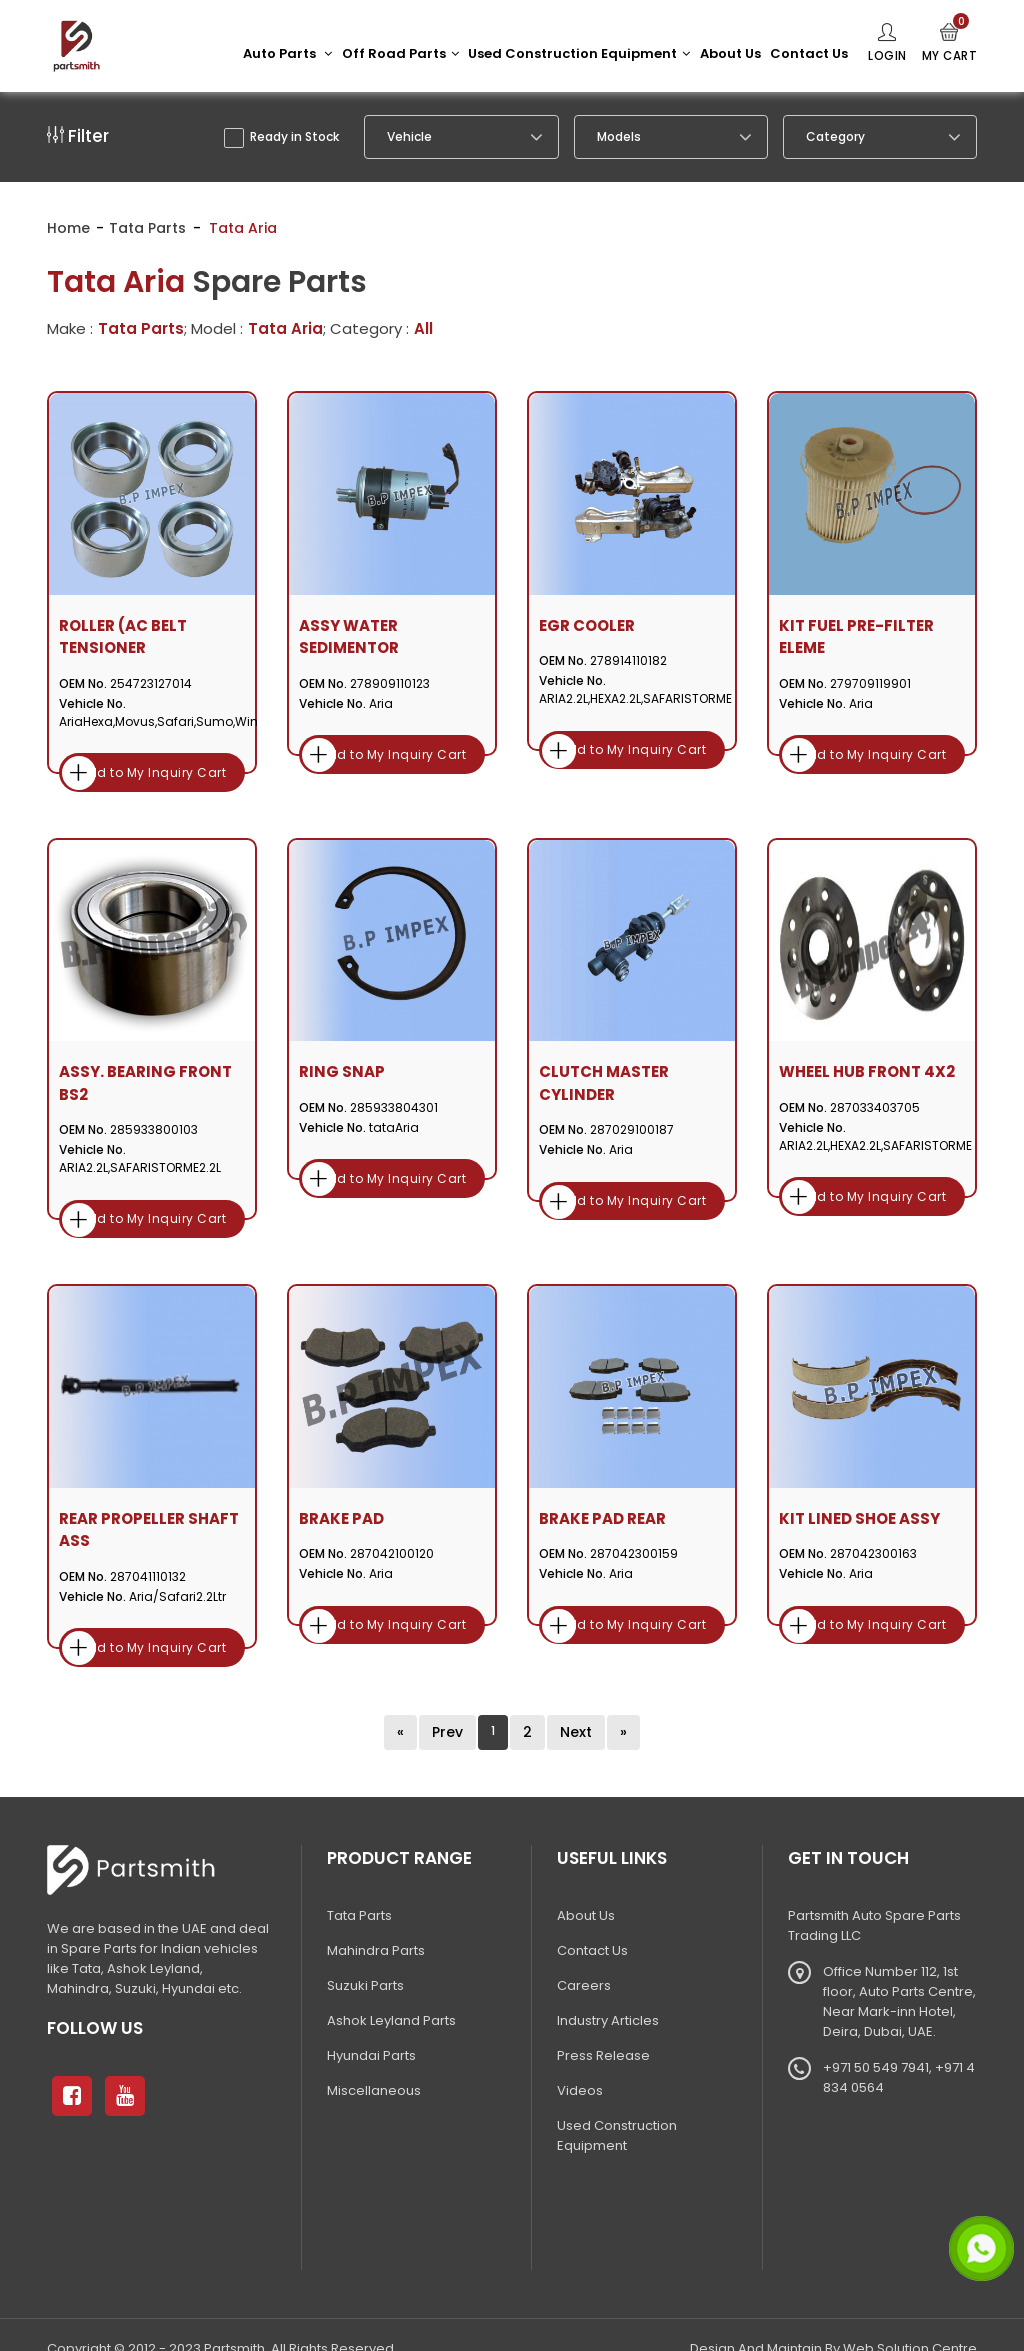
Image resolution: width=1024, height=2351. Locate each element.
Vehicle (409, 138)
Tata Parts (147, 233)
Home (68, 233)
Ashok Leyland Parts (391, 1991)
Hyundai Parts (371, 2026)
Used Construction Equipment (578, 53)
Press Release (603, 2026)
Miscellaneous (374, 2061)
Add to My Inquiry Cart (152, 765)
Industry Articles (608, 1991)
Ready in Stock (282, 138)
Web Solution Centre (910, 2319)
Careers (584, 1956)
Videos (580, 2061)
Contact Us (808, 53)
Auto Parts (286, 53)
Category (835, 138)
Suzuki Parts (365, 1956)
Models (619, 138)
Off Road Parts (399, 53)
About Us (729, 53)
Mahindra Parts (376, 1921)
